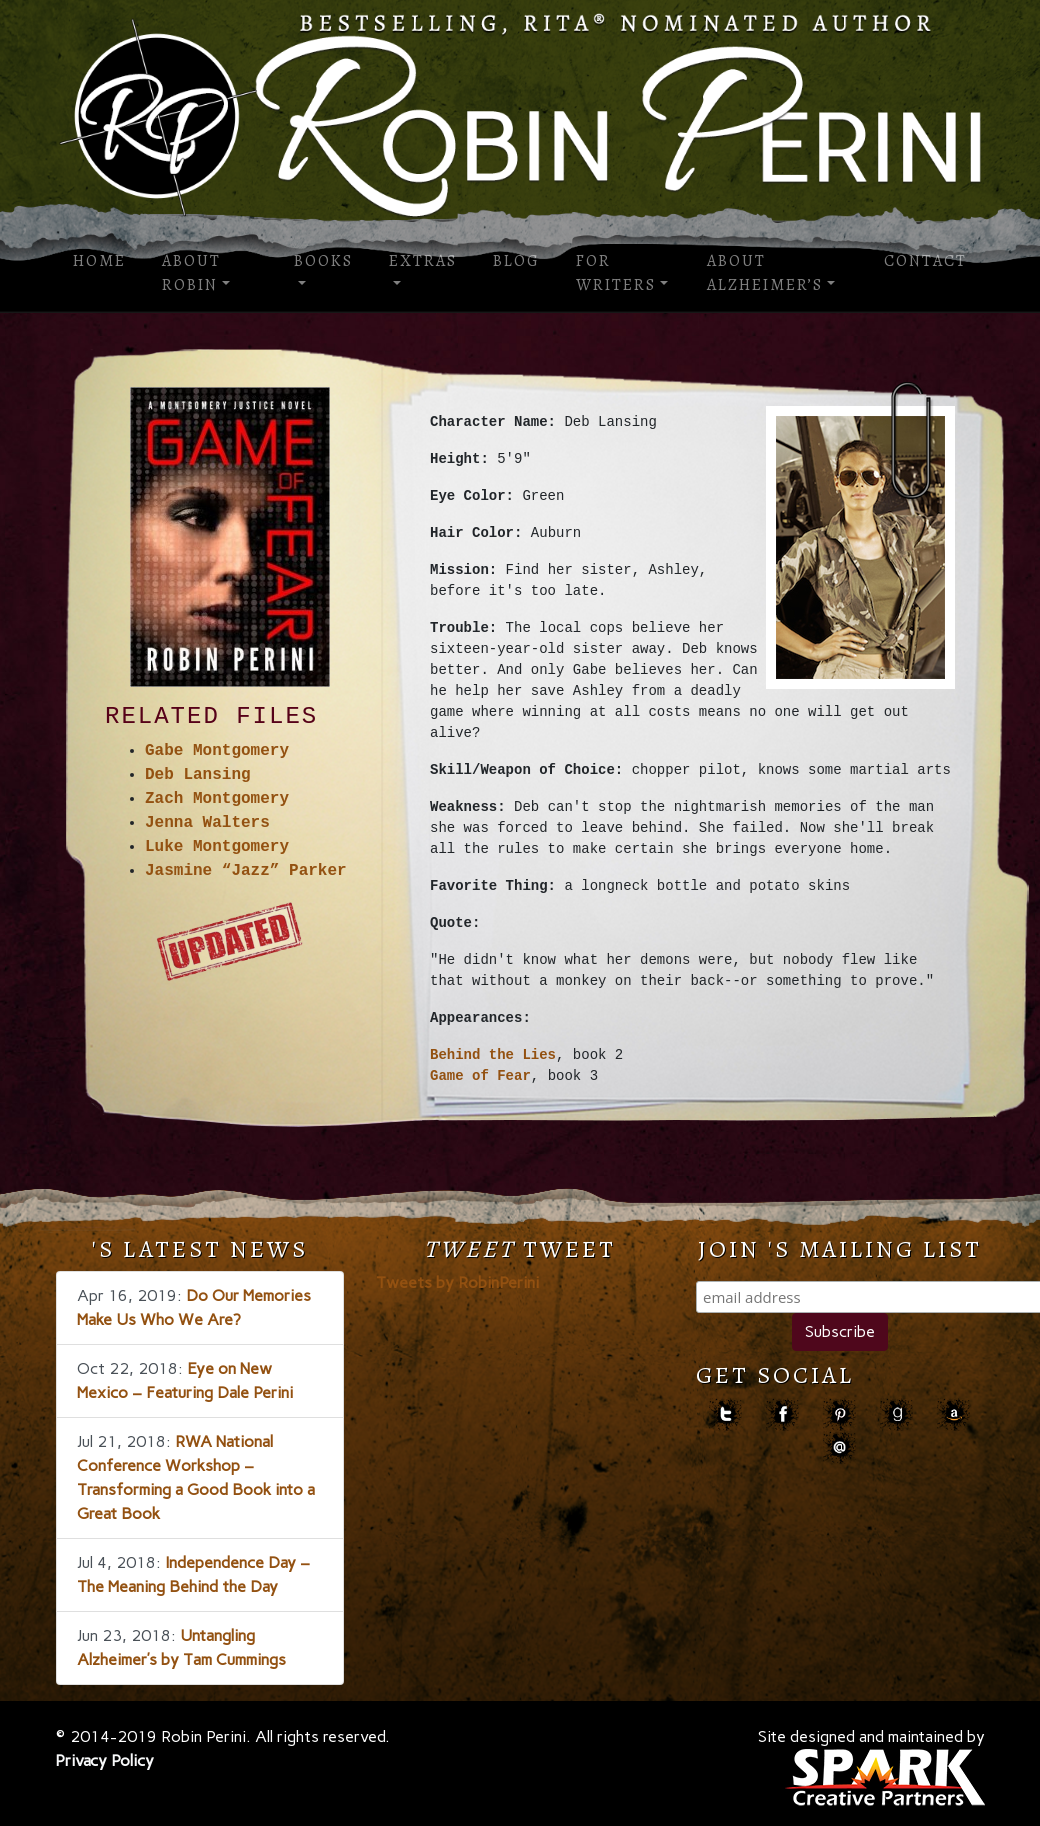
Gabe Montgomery (217, 751)
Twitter (725, 1414)
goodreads (896, 1414)
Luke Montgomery (217, 847)
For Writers (616, 273)
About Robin (191, 273)
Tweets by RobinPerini (457, 1282)
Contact (925, 261)
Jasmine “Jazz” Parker (246, 871)
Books (323, 261)
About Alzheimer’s (765, 273)
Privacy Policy (104, 1760)
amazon (953, 1414)
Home (99, 261)
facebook (782, 1414)
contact (839, 1447)
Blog (516, 261)
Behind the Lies (493, 1055)
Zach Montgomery (217, 799)
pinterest (839, 1414)
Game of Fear (480, 1076)
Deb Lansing (198, 775)
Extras (423, 261)
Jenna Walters (207, 823)
